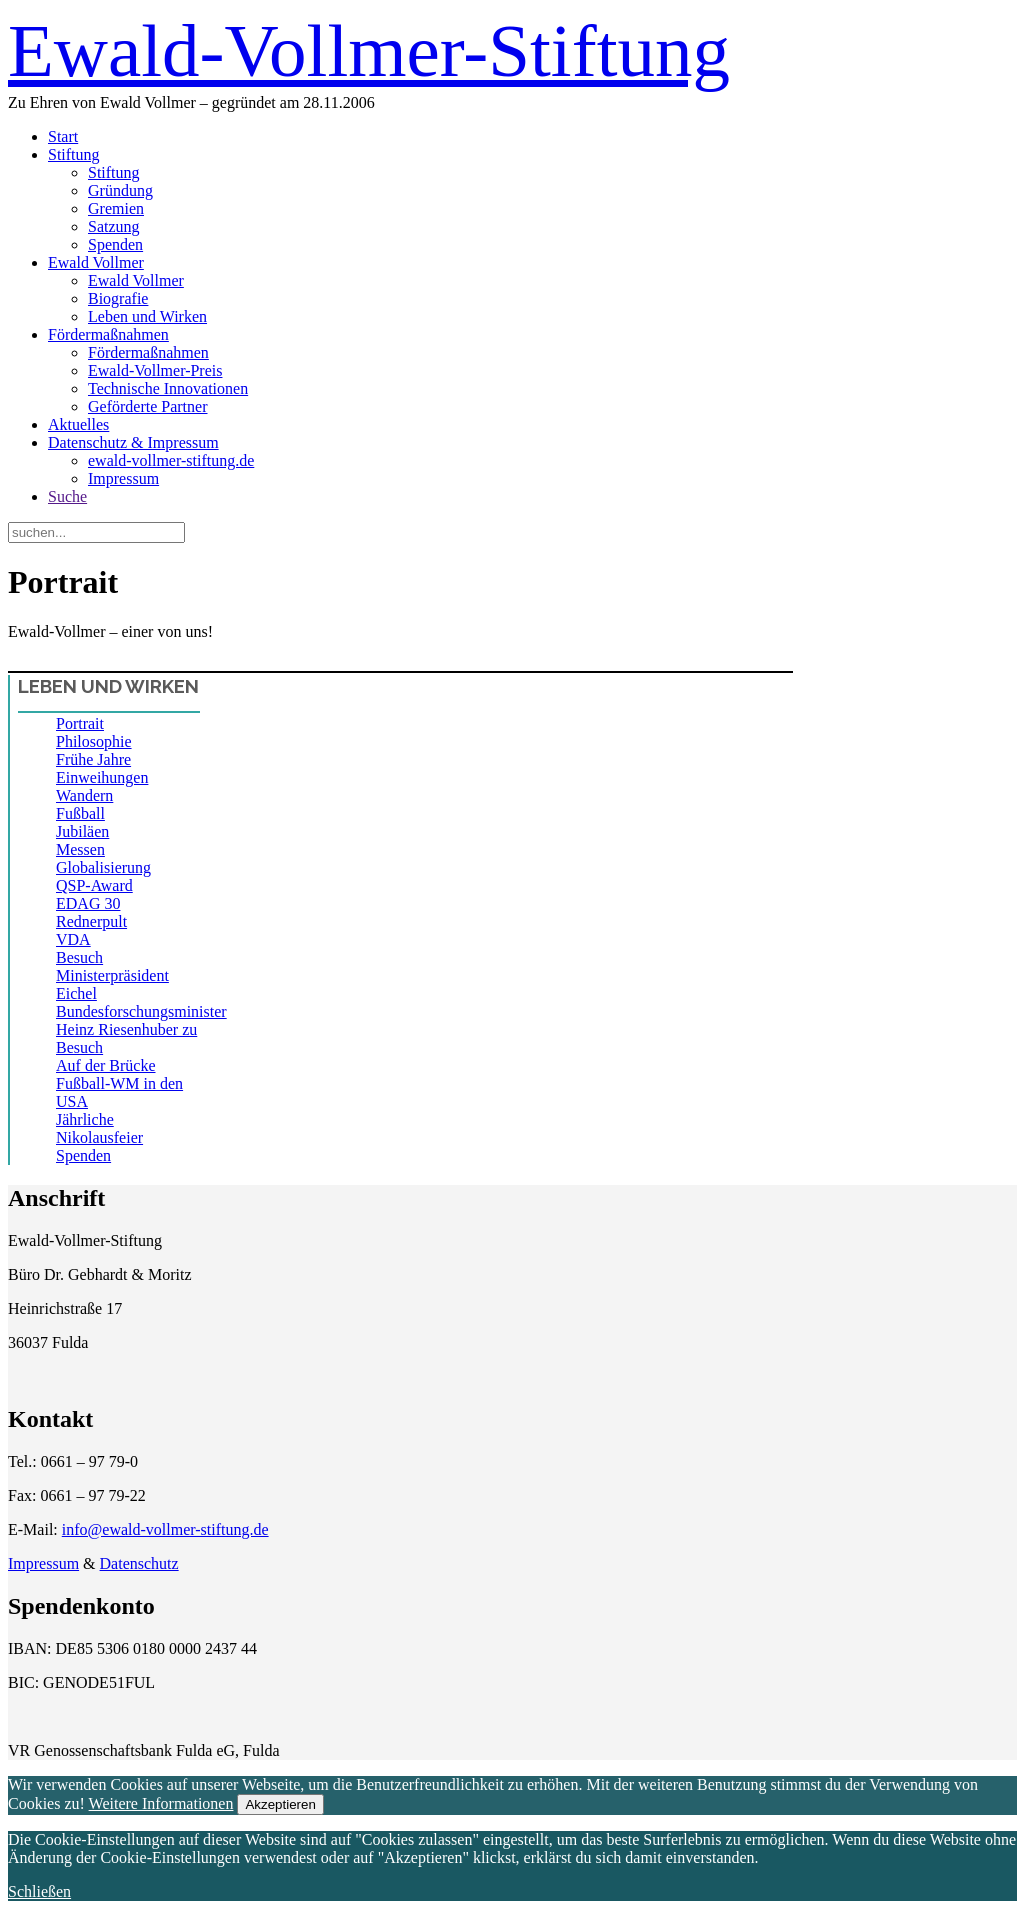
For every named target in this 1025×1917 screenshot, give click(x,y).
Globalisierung (103, 867)
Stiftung (74, 154)
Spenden (115, 244)
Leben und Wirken (147, 316)
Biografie (118, 298)
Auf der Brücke (106, 1065)
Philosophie (94, 741)
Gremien (116, 208)
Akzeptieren (280, 1804)
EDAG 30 (88, 903)
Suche (67, 496)
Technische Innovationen (168, 388)
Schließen (39, 1891)
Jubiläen (82, 831)
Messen (80, 849)
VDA (73, 939)
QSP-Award (94, 885)
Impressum (123, 478)
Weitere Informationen (161, 1803)
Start (63, 136)
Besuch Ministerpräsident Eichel (112, 975)
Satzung (114, 226)
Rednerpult (91, 921)
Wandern (84, 795)
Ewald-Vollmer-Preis (155, 370)
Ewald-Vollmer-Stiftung (369, 50)
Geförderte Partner (148, 406)
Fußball (80, 813)
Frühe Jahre (93, 759)
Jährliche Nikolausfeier (99, 1128)
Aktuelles (78, 424)
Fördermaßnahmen (108, 334)
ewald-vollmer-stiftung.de (171, 460)
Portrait (80, 723)
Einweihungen (102, 777)
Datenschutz (139, 1563)
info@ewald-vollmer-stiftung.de (165, 1529)
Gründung (120, 190)
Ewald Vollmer (96, 262)
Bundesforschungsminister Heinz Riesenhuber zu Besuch (141, 1029)
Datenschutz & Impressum (133, 442)
